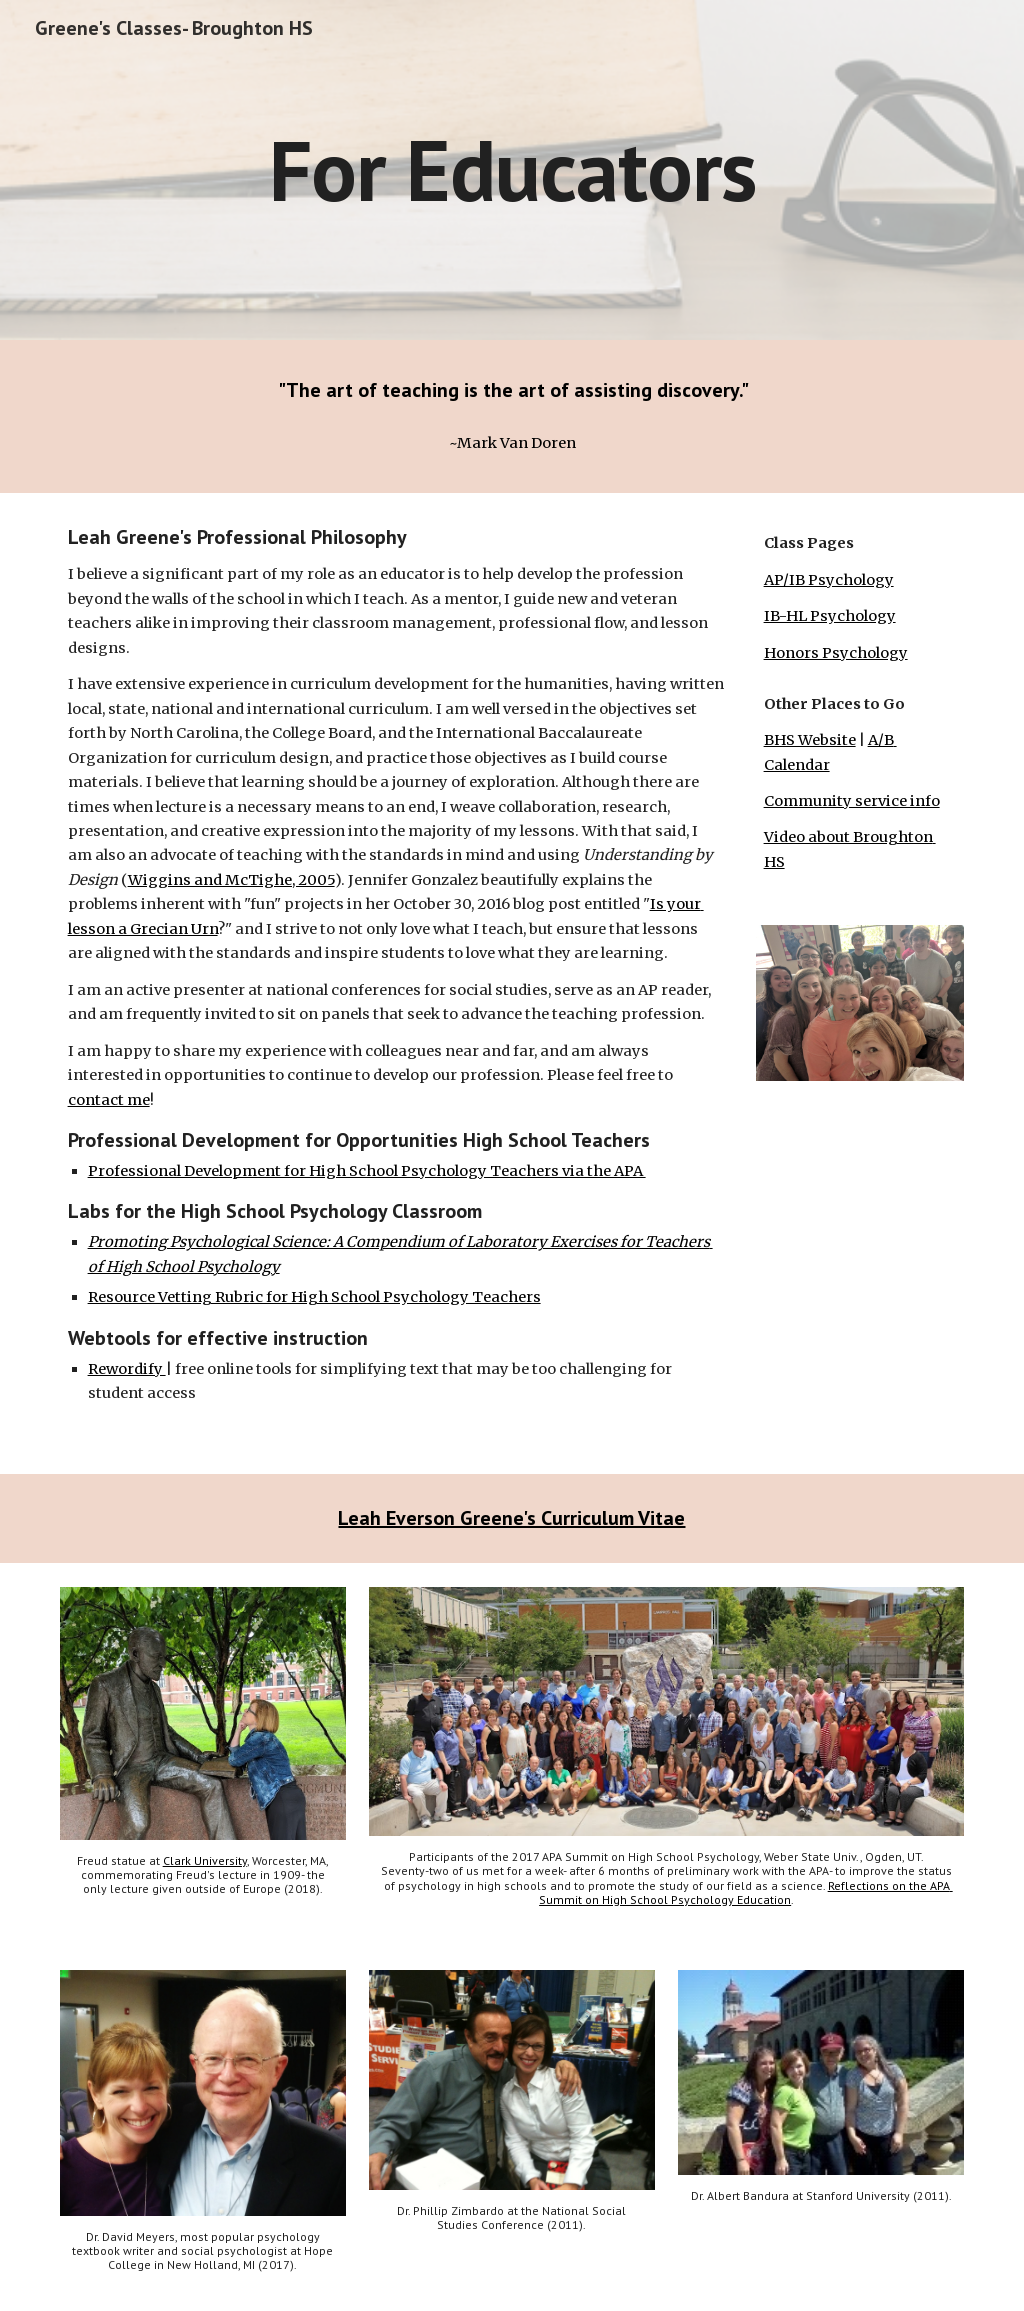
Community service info (852, 801)
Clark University (205, 1860)
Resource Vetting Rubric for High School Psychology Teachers (314, 1297)
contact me (109, 1100)
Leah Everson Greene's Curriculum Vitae (511, 1518)
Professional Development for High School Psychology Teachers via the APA (367, 1171)
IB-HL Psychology (830, 616)
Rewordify (127, 1369)
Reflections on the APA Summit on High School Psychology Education (746, 1892)
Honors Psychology (836, 653)
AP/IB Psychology (829, 580)
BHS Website (810, 740)
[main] (512, 169)
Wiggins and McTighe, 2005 (231, 880)
